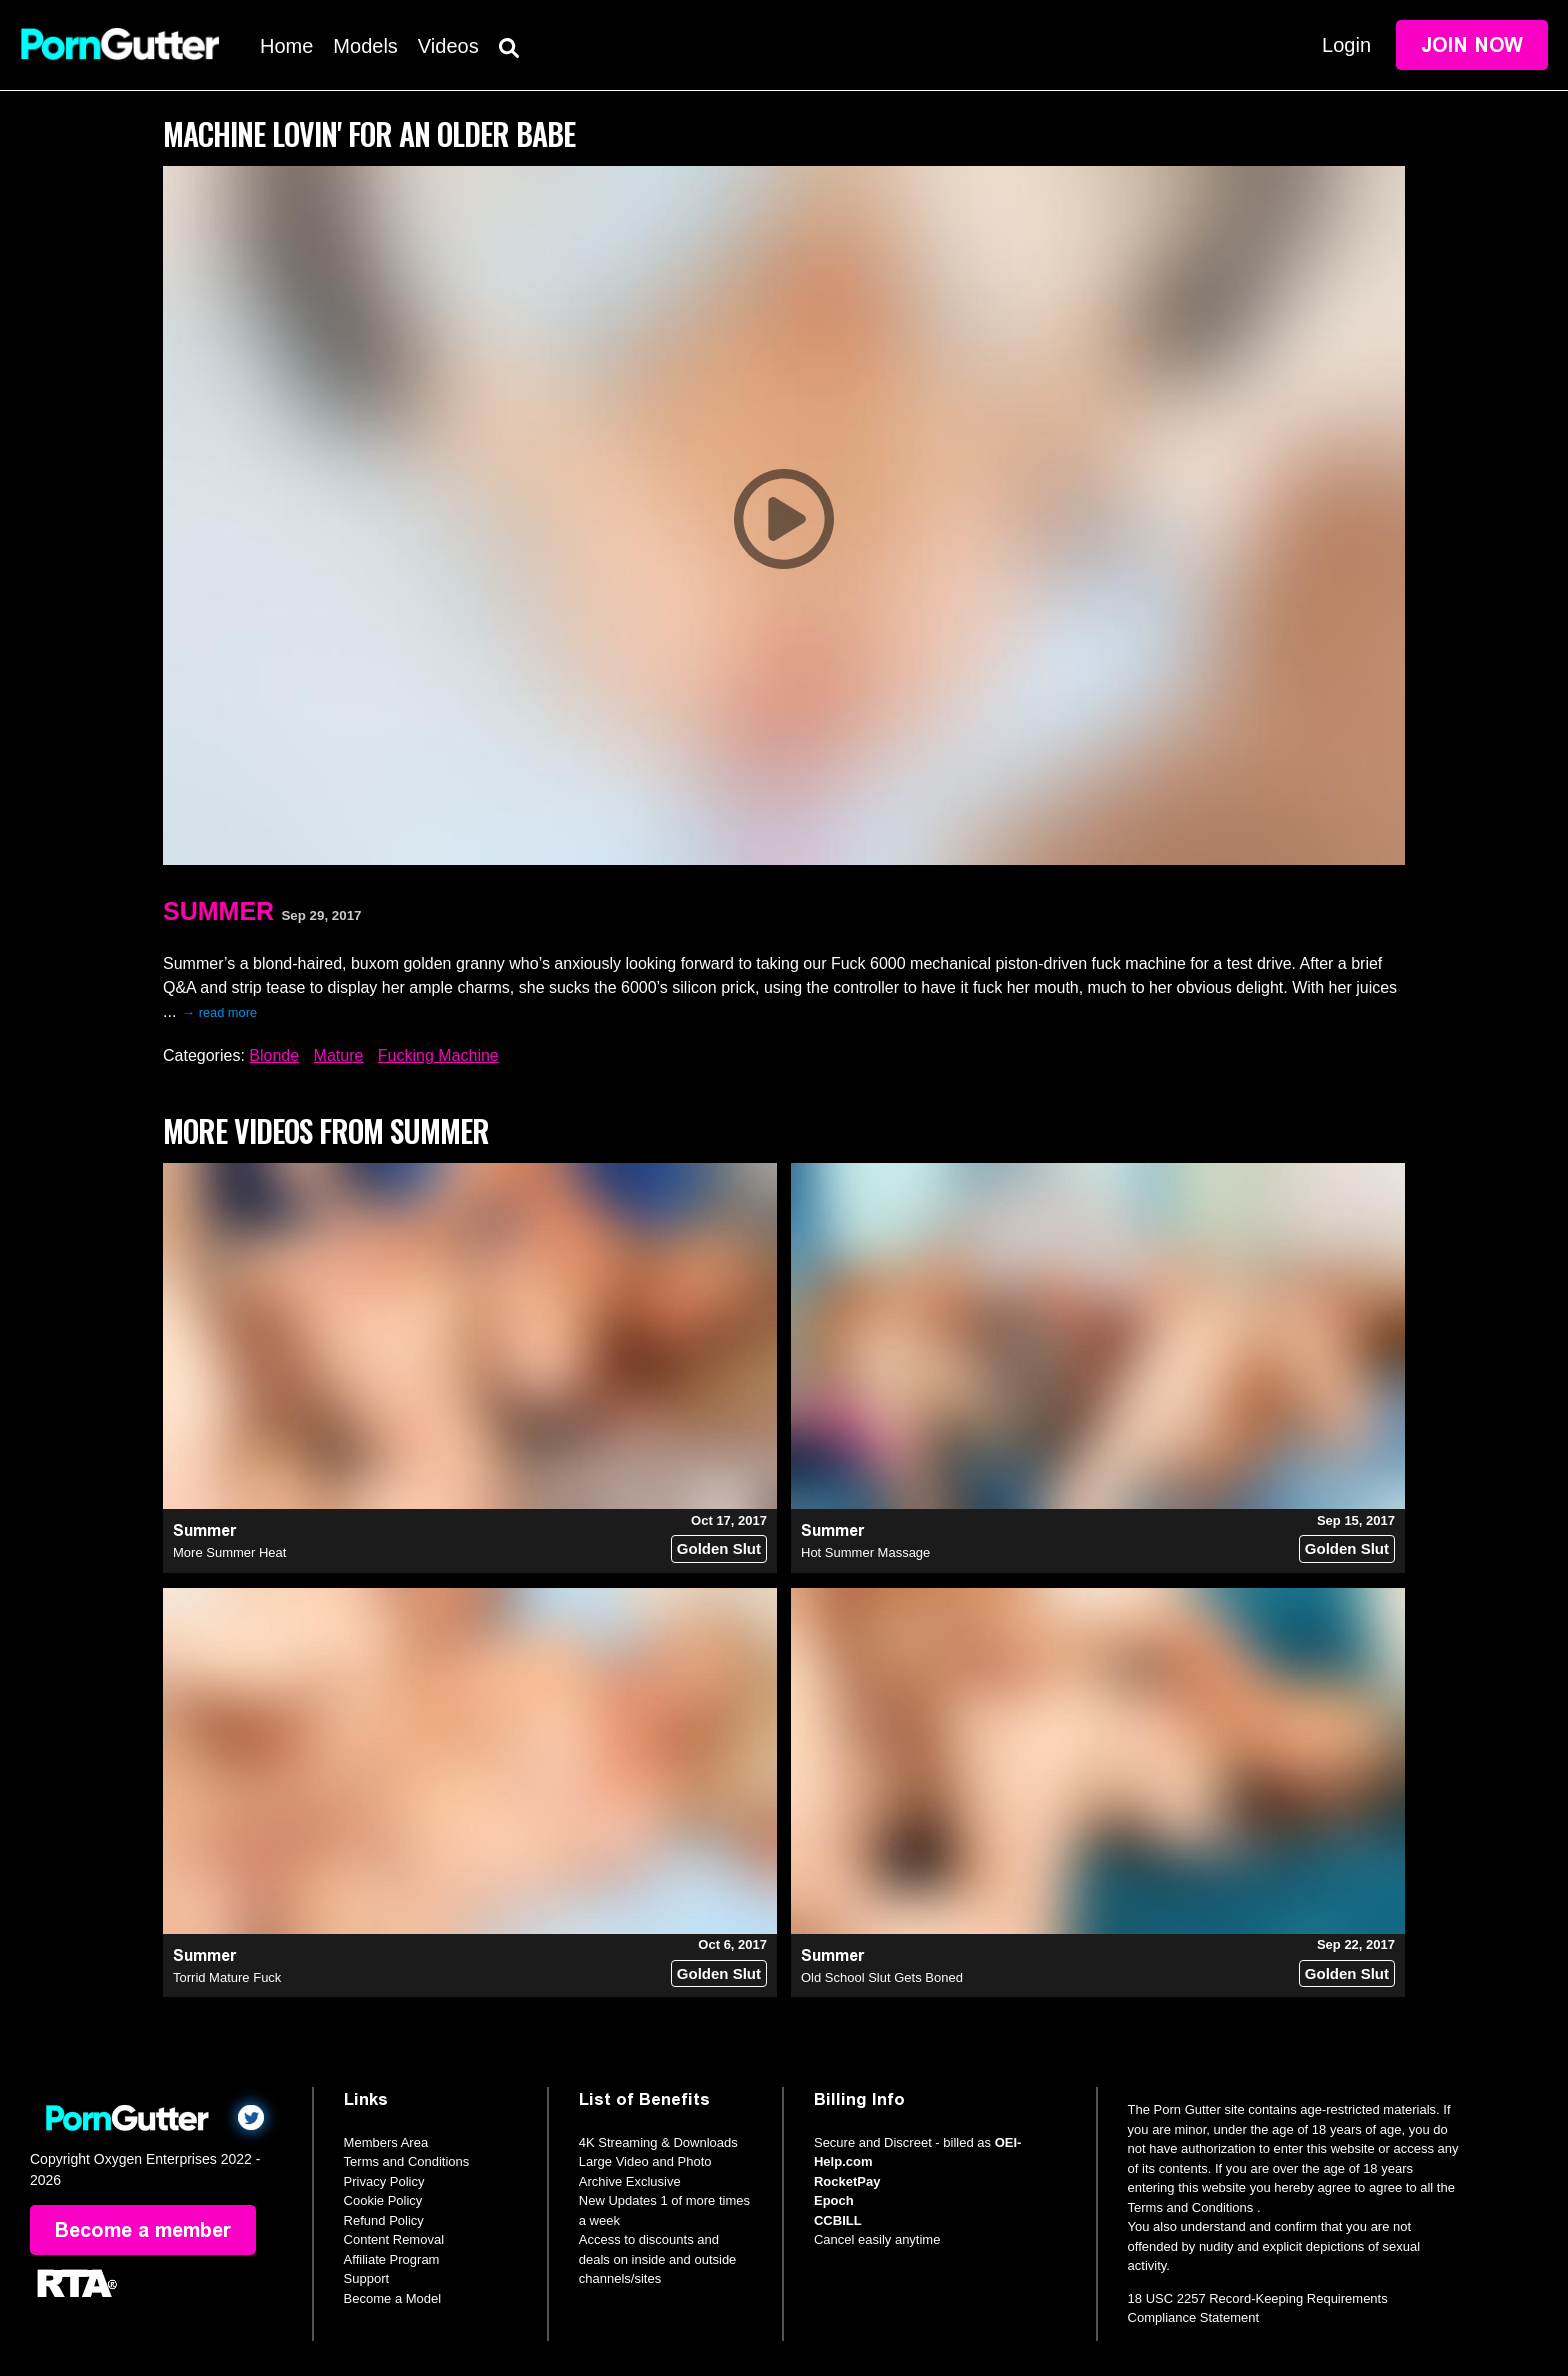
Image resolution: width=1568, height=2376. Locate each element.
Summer (218, 911)
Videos (448, 46)
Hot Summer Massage (865, 1552)
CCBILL (838, 2220)
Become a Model (393, 2298)
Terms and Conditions (407, 2161)
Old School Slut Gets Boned (882, 1977)
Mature (339, 1055)
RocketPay (847, 2181)
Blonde (274, 1055)
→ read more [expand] (219, 1012)
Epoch (834, 2200)
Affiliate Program (392, 2259)
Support (367, 2278)
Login (1346, 45)
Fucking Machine (438, 1055)
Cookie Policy (383, 2200)
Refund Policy (384, 2220)
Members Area (386, 2142)
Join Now (1472, 45)
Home (286, 46)
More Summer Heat (229, 1552)
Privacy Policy (384, 2181)
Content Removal (394, 2239)
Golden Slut (719, 1548)
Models (365, 46)
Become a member (143, 2230)
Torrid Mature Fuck (227, 1977)
